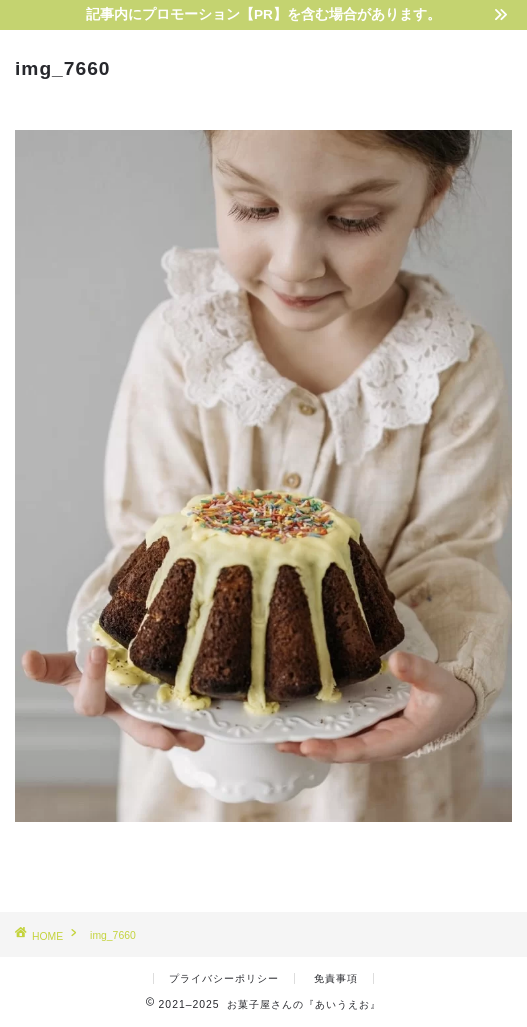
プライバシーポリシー (224, 978)
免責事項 (336, 978)
